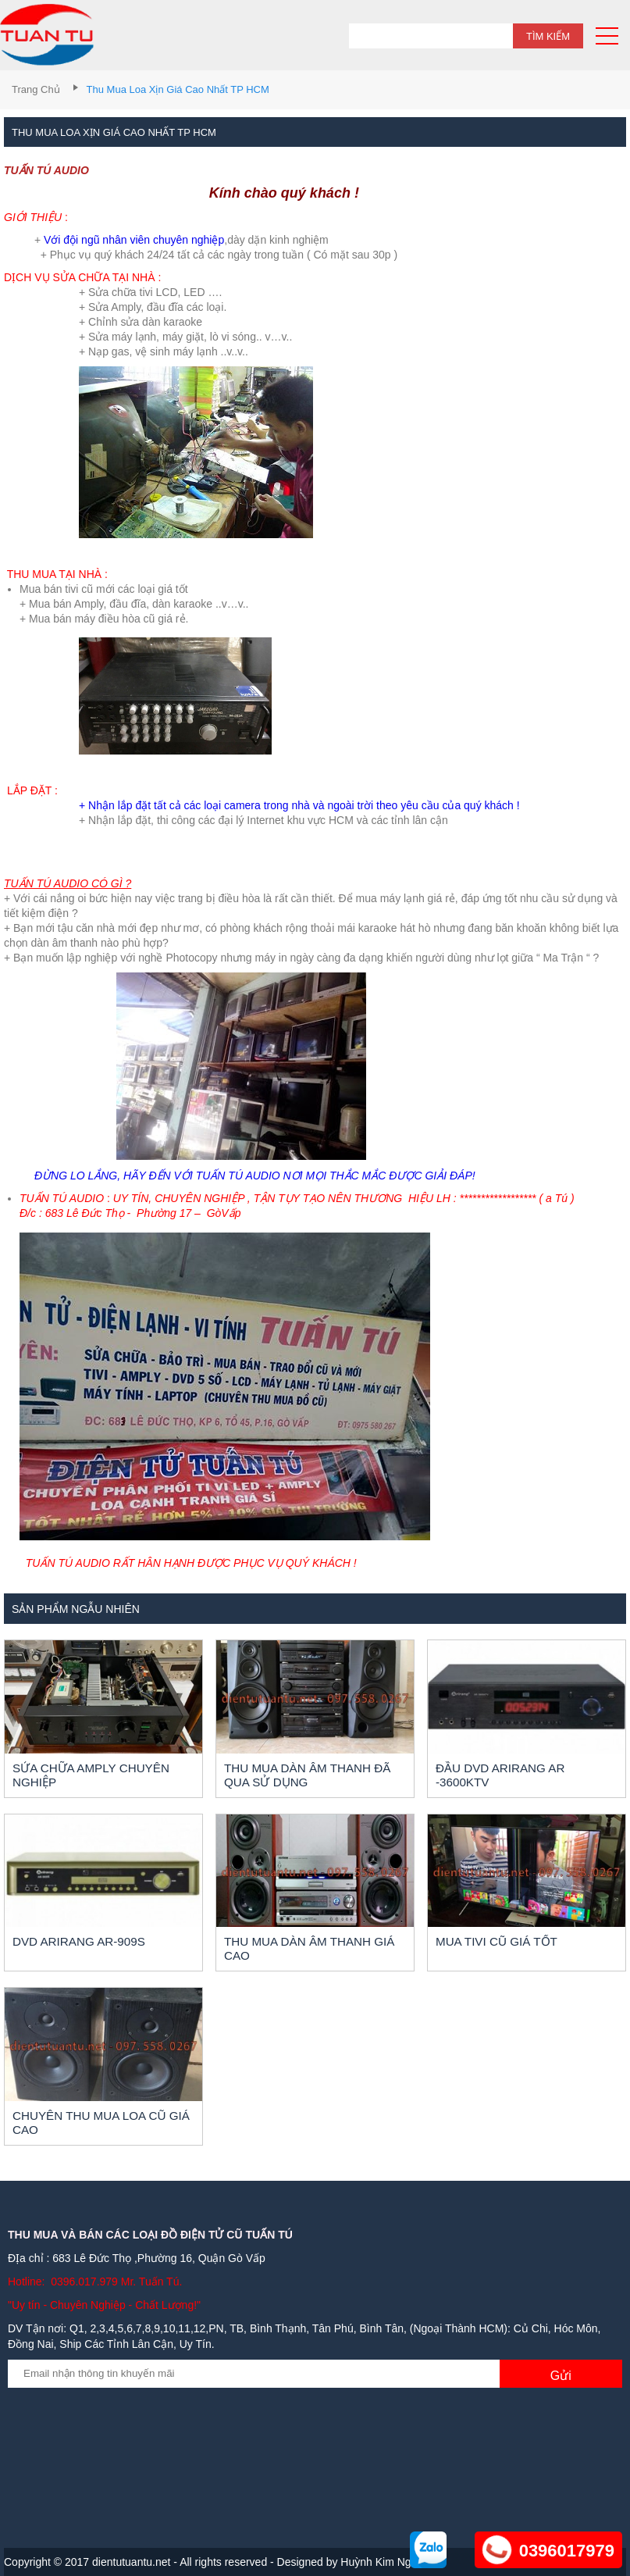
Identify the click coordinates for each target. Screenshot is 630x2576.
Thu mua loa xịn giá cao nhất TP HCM (178, 89)
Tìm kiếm (548, 36)
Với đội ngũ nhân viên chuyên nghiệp (134, 240)
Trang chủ (36, 89)
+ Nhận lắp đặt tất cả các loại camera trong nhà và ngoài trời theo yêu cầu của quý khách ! (299, 805)
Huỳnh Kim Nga (378, 2562)
